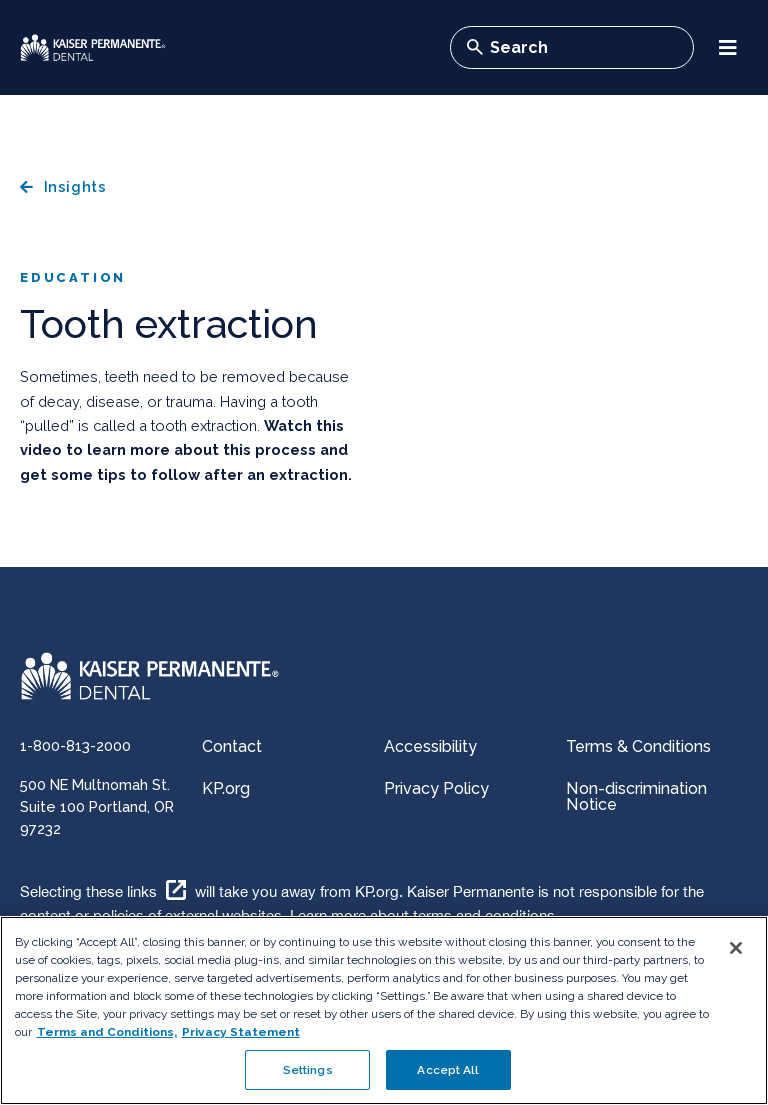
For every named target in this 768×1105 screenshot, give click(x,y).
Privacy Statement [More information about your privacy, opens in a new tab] (241, 1031)
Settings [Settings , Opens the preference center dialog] (308, 1070)
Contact (232, 746)
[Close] (736, 948)
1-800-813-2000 (75, 745)
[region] (384, 1010)
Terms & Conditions (638, 746)
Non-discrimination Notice (636, 796)
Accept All (448, 1070)
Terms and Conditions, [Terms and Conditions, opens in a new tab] (107, 1031)
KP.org (226, 788)
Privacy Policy (436, 788)
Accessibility (430, 746)
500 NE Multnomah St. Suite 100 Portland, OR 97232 (97, 806)
